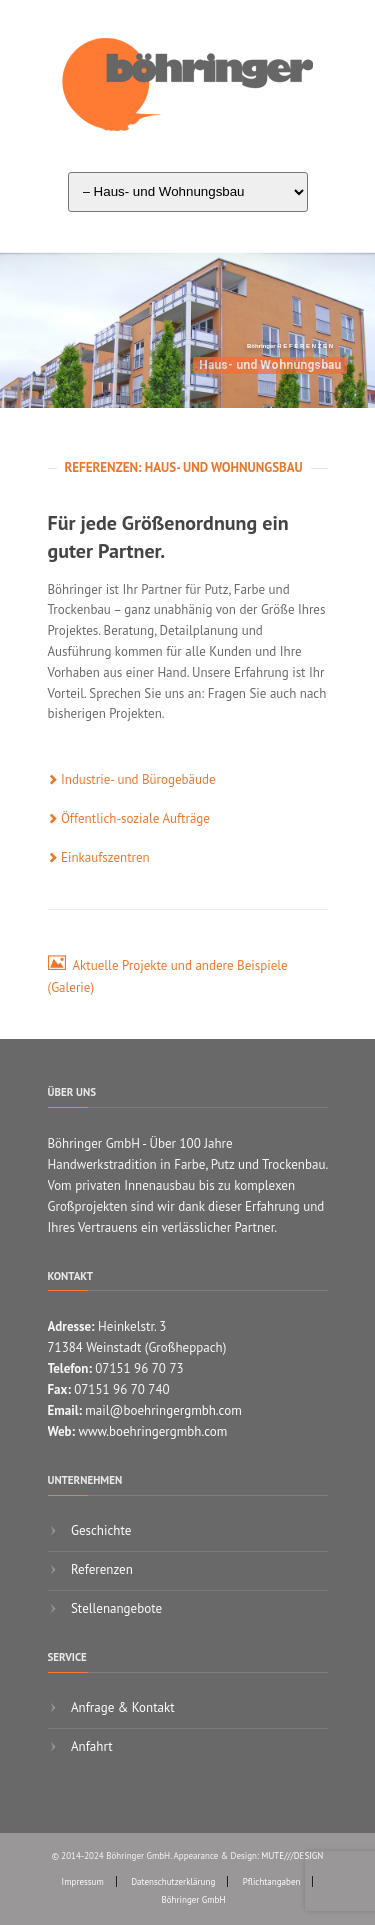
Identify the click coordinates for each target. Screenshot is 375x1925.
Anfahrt (90, 1746)
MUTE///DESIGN (292, 1855)
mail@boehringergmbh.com (163, 1410)
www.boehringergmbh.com (152, 1431)
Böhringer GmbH (194, 1899)
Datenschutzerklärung (173, 1881)
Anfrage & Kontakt (121, 1707)
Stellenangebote (115, 1608)
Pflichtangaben (272, 1881)
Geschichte (100, 1530)
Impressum (83, 1881)
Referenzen (100, 1569)
